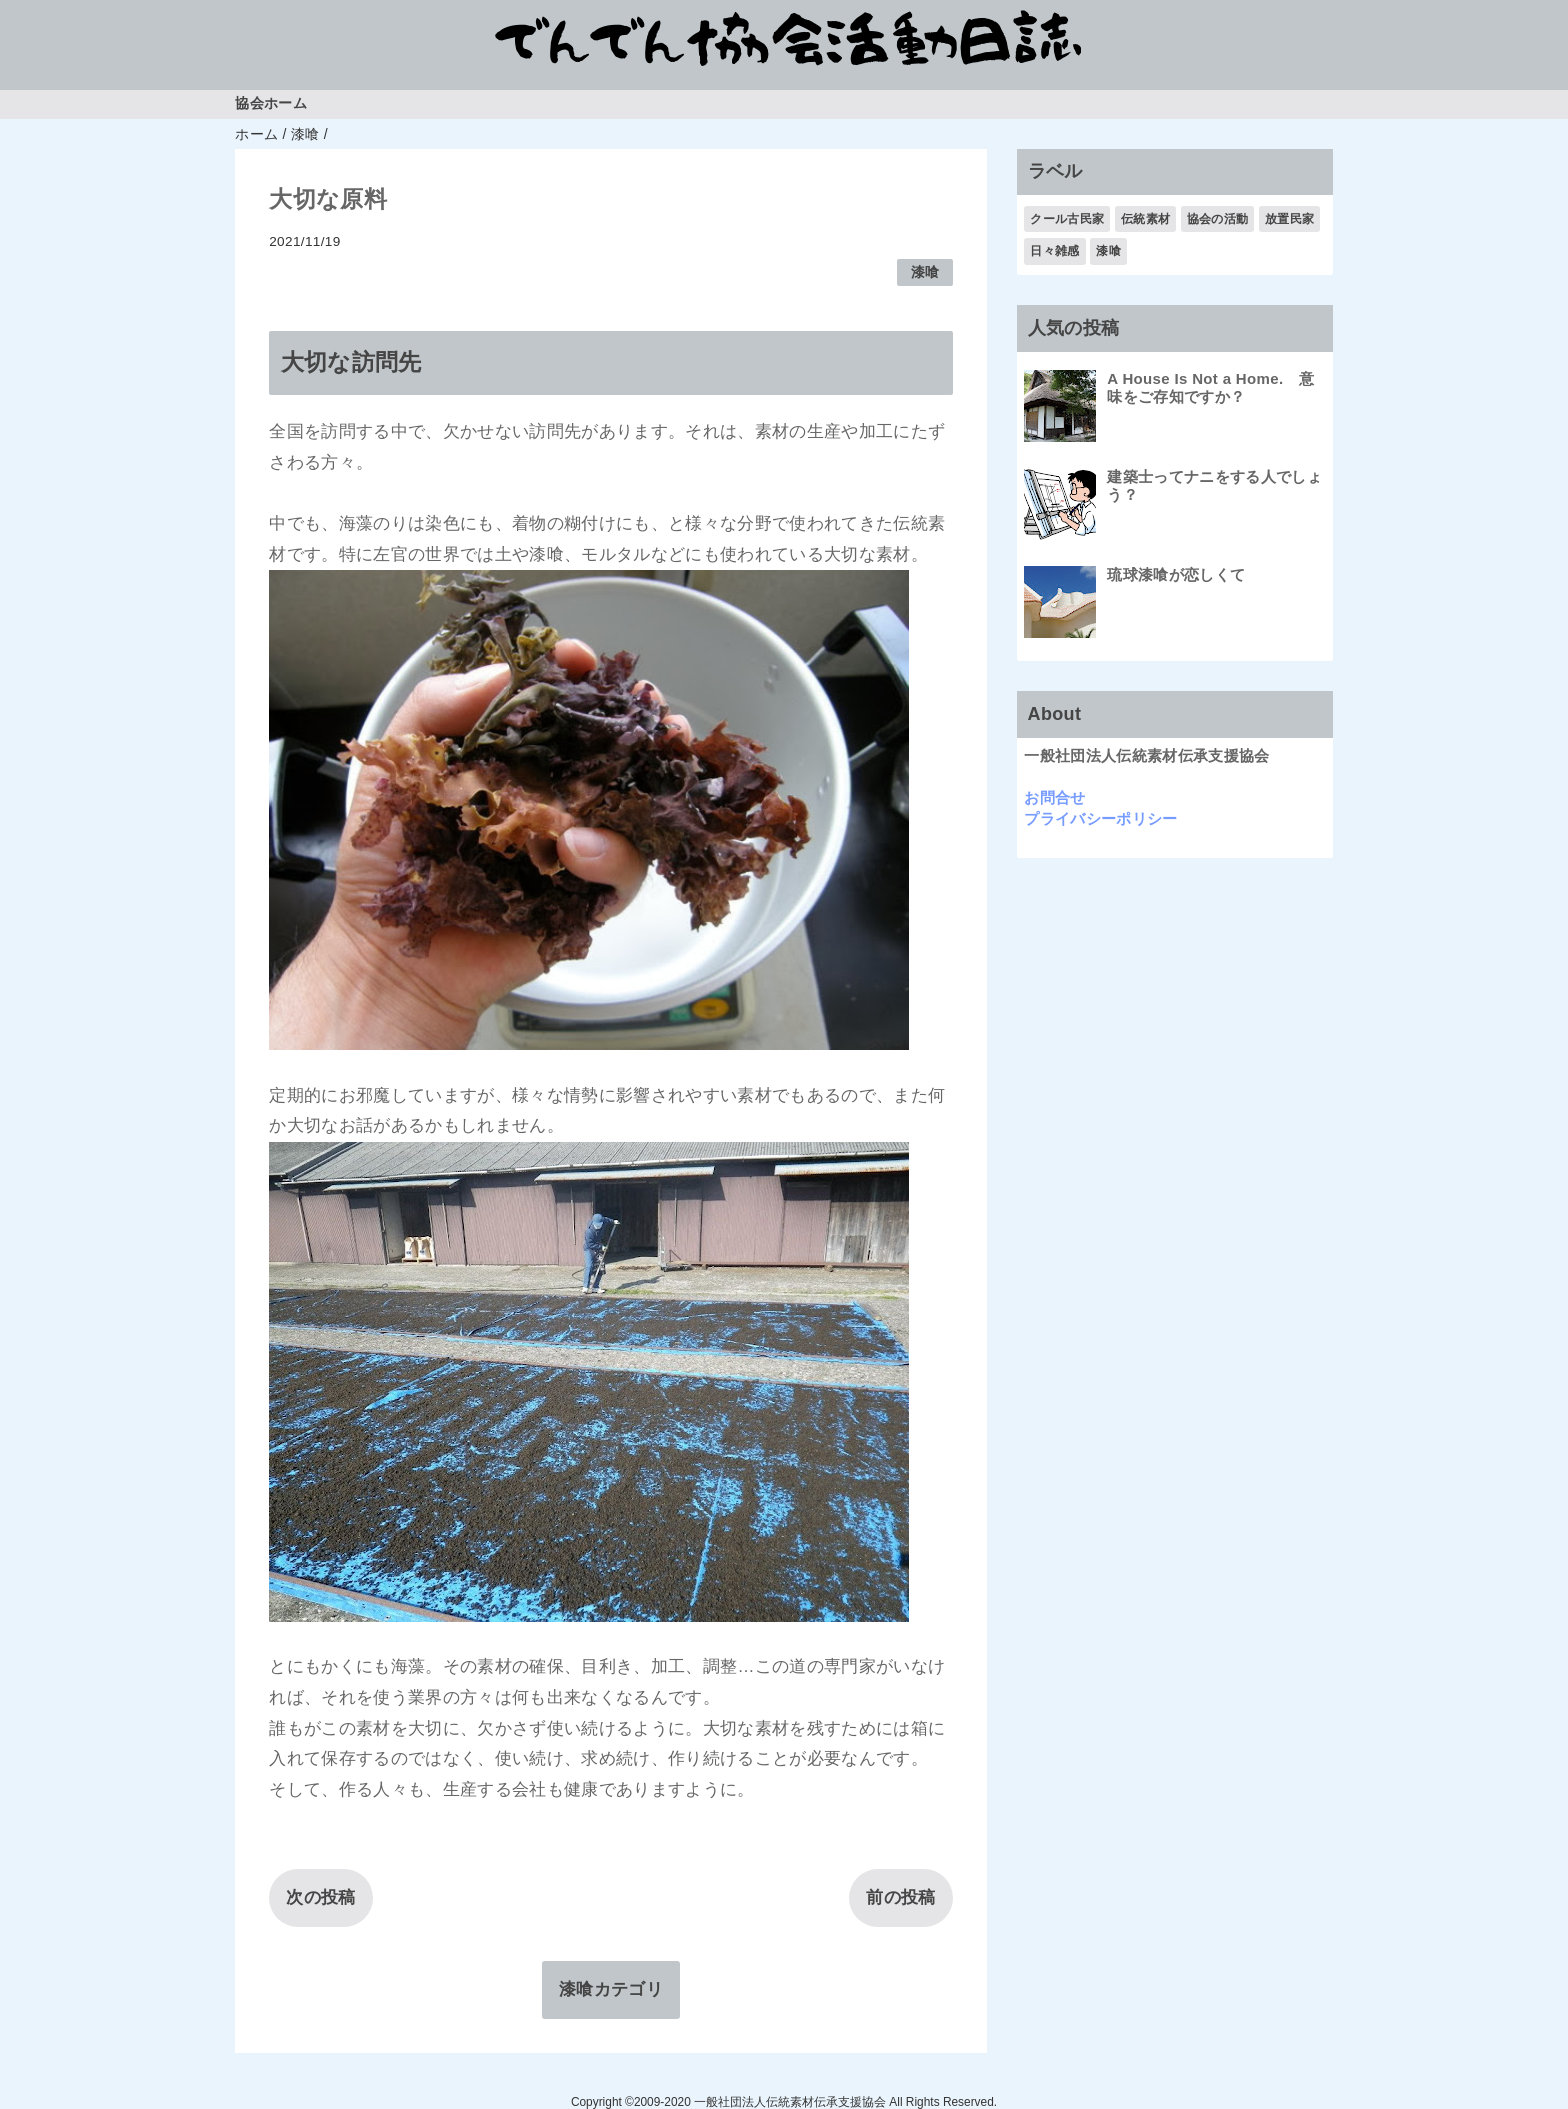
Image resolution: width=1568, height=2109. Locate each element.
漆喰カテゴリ (611, 1989)
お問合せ (1054, 797)
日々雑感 (1054, 251)
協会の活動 (1218, 219)
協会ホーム (271, 103)
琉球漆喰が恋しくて (1176, 574)
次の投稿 (320, 1897)
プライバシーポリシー (1100, 818)
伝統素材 (1145, 219)
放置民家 (1289, 219)
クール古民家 (1067, 219)
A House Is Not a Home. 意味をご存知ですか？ (1210, 387)
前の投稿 (900, 1897)
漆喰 (925, 272)
